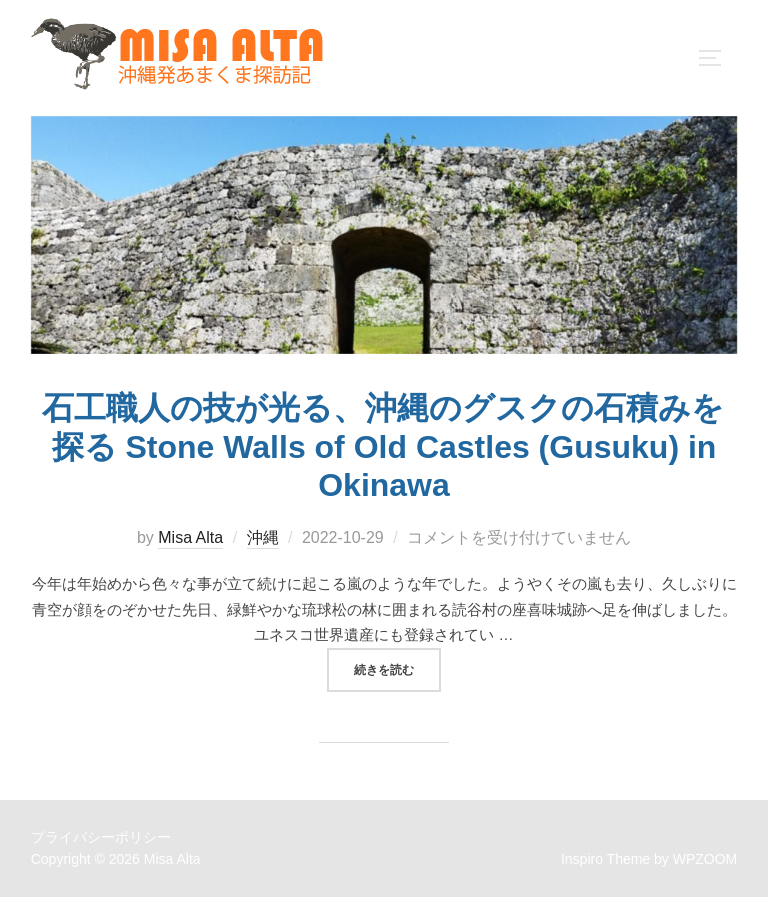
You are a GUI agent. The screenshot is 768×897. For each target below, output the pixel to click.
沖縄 (263, 537)
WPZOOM (705, 859)
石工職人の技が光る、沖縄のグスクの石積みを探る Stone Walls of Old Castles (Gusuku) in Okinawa (383, 446)
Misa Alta (190, 537)
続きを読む (397, 668)
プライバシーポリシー (101, 837)
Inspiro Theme (605, 859)
